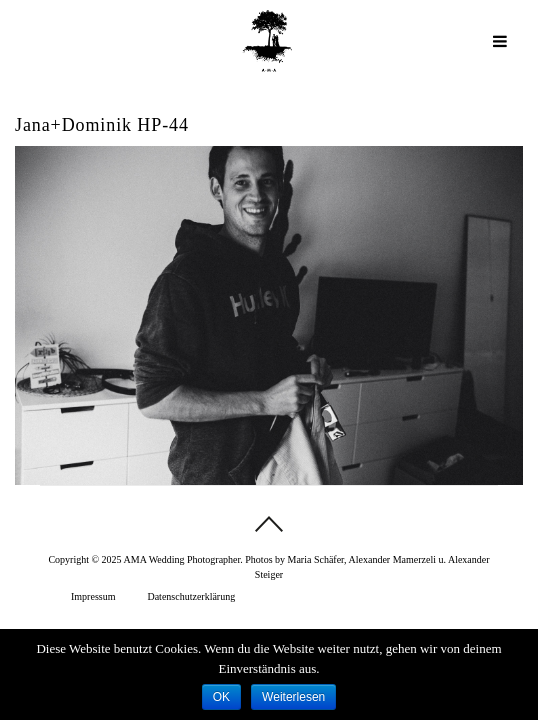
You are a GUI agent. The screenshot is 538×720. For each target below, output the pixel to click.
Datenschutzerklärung (191, 596)
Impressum (93, 596)
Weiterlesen (293, 697)
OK (221, 697)
